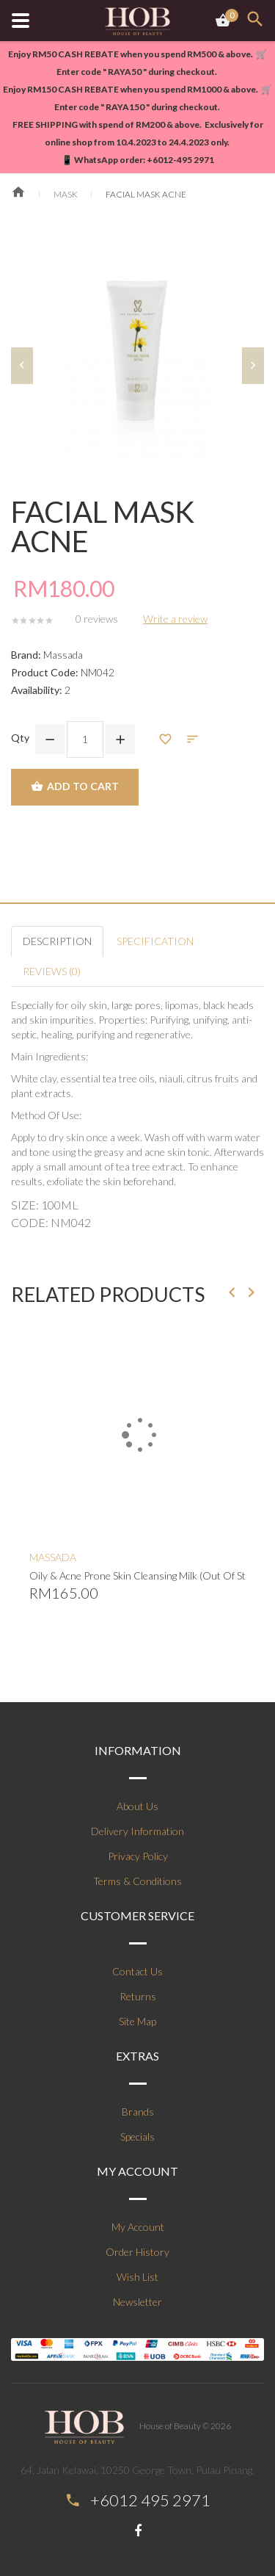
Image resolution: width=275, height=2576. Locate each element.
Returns (138, 1996)
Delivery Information (137, 1831)
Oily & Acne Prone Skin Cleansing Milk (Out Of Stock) (137, 1575)
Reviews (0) (52, 971)
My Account (137, 2227)
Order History (137, 2252)
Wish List (137, 2277)
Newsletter (137, 2301)
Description (57, 941)
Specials (137, 2136)
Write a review (175, 618)
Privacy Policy (138, 1856)
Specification (155, 941)
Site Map (137, 2021)
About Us (137, 1806)
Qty (20, 737)
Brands (138, 2111)
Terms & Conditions (137, 1881)
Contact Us (137, 1971)
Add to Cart (75, 786)
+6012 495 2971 (150, 2500)
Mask (66, 194)
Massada (63, 654)
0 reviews (97, 618)
